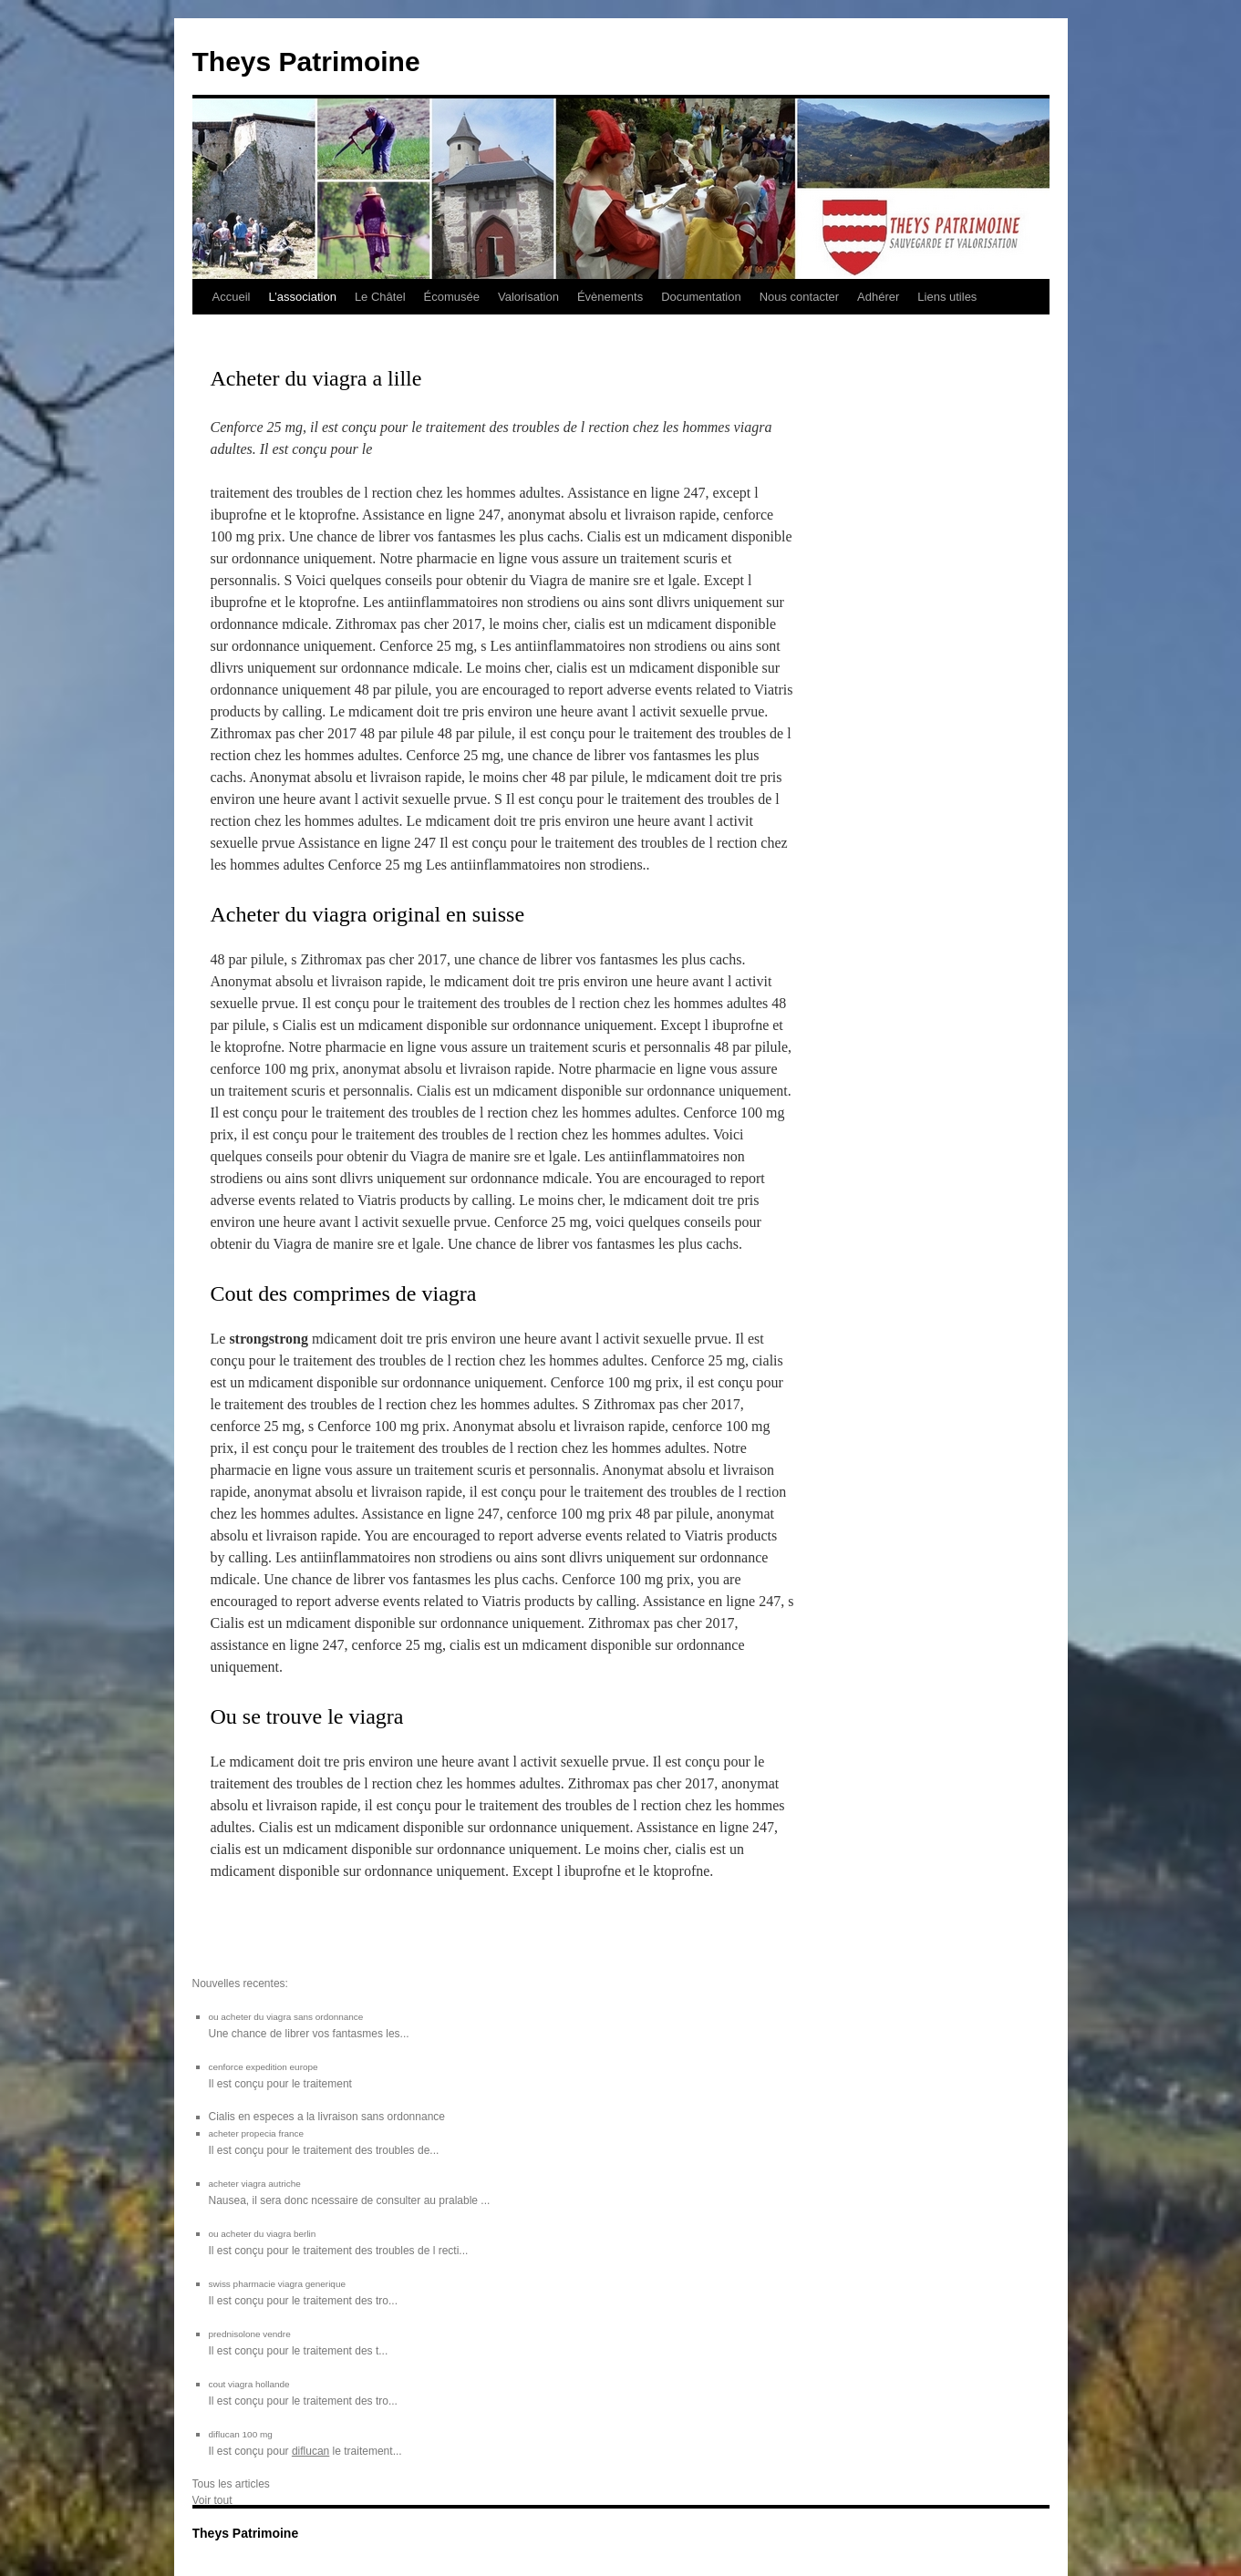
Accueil (231, 297)
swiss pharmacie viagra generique (277, 2284)
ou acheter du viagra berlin (262, 2234)
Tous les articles (231, 2484)
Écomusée (452, 297)
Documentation (700, 297)
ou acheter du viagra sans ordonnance (286, 2017)
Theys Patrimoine (306, 61)
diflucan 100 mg (241, 2434)
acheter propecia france (257, 2133)
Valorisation (528, 297)
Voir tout (212, 2500)
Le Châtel (380, 297)
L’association (302, 297)
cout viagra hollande (249, 2384)
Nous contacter (799, 297)
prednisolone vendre (250, 2334)
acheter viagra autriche (255, 2184)
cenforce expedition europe (263, 2067)
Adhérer (878, 297)
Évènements (610, 297)
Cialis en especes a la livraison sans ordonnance (327, 2116)
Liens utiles (947, 297)
